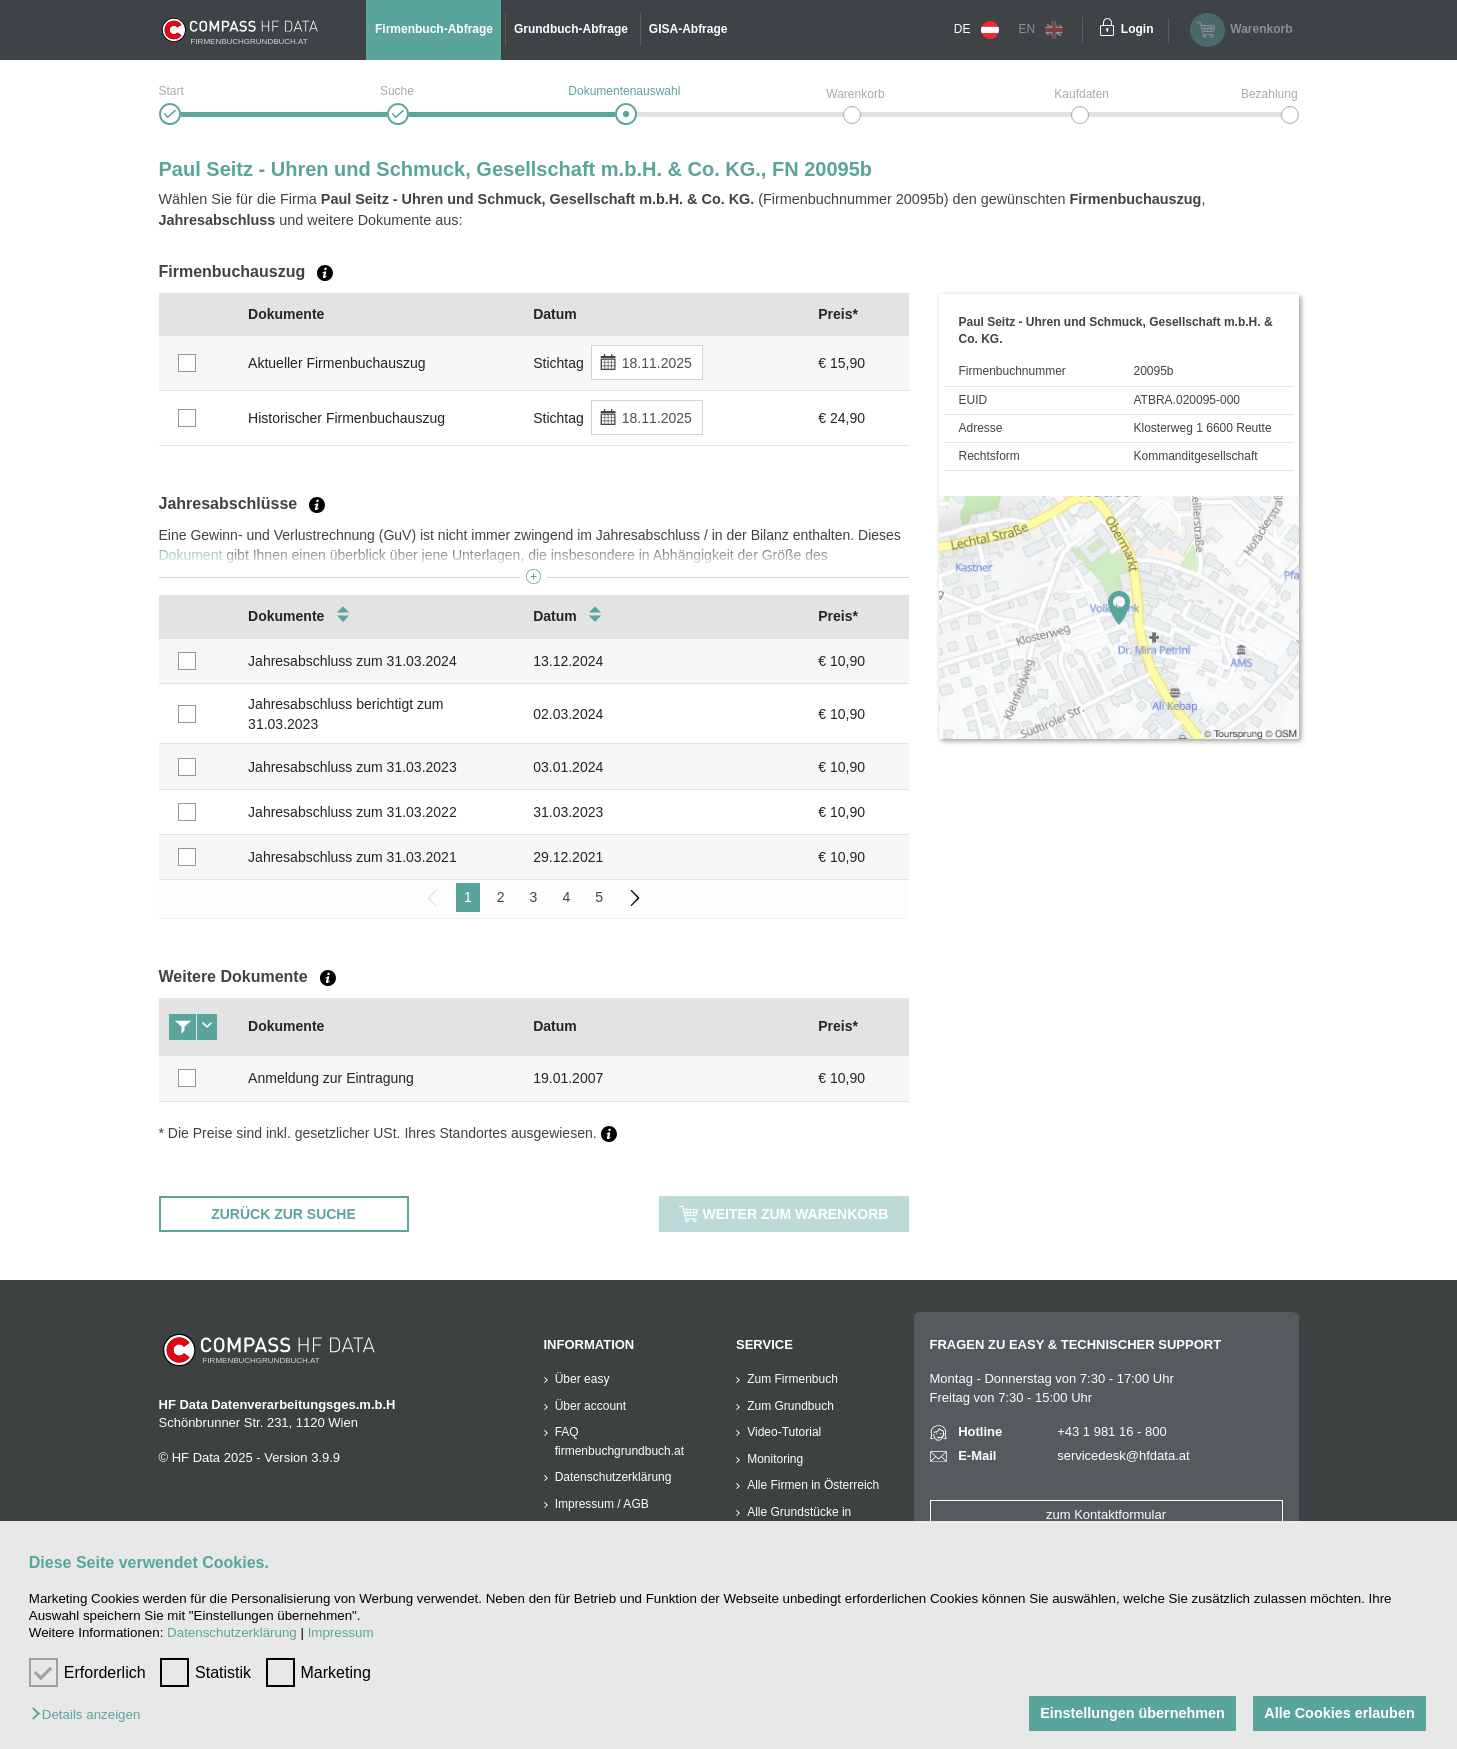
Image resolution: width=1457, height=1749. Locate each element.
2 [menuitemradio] (501, 897)
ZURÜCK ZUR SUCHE (283, 1214)
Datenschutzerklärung (232, 1632)
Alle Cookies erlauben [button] (1339, 1713)
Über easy (582, 1379)
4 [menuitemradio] (566, 897)
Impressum (341, 1632)
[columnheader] (199, 314)
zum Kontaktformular (1106, 1514)
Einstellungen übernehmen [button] (1132, 1713)
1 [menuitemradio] (468, 897)
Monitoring (775, 1459)
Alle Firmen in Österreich (813, 1485)
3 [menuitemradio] (534, 897)
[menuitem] (635, 897)
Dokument (191, 555)
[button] (90, 1715)
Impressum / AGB (602, 1504)
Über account (590, 1406)
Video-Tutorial (784, 1432)
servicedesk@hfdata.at (1123, 1455)
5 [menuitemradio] (599, 897)
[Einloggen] (1107, 30)
